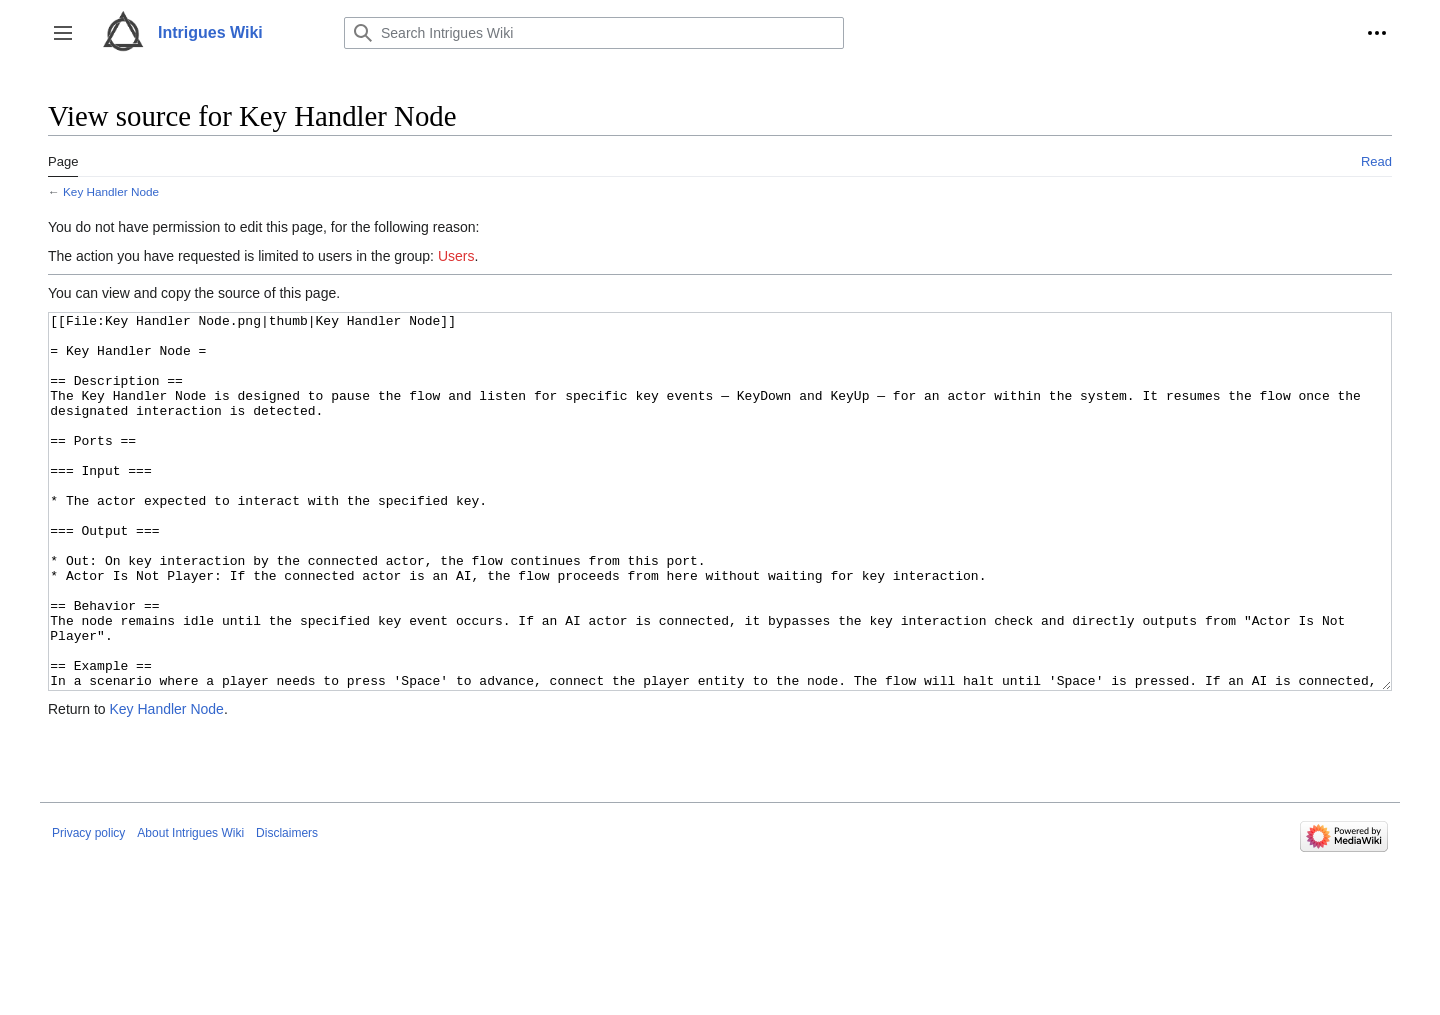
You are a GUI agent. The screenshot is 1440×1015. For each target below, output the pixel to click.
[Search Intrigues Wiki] (594, 33)
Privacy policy (88, 908)
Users (456, 256)
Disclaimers (287, 908)
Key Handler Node (111, 191)
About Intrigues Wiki (190, 908)
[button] (63, 33)
